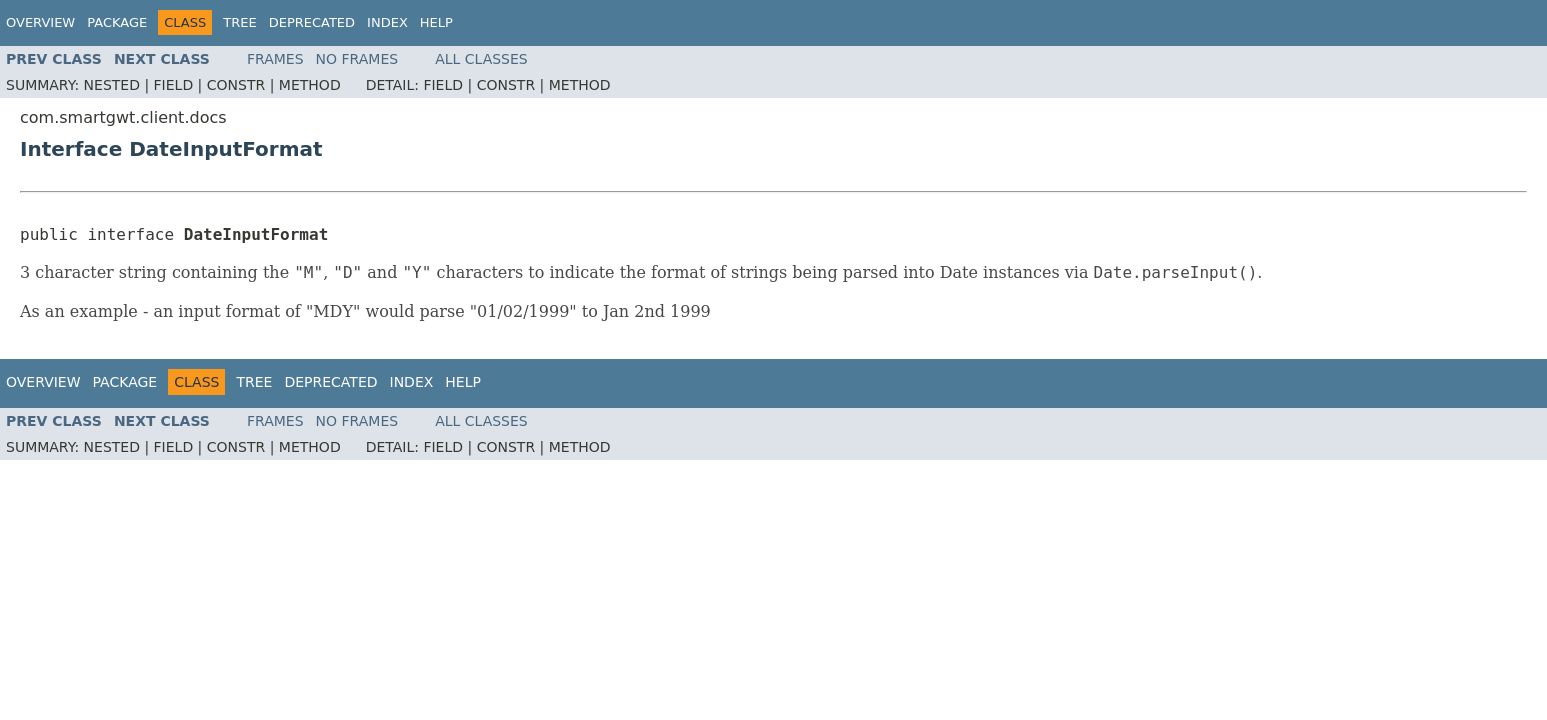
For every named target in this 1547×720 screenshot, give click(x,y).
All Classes (481, 59)
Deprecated (312, 22)
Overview (40, 22)
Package (117, 22)
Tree (239, 22)
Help (436, 22)
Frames (275, 59)
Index (387, 22)
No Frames (357, 59)
